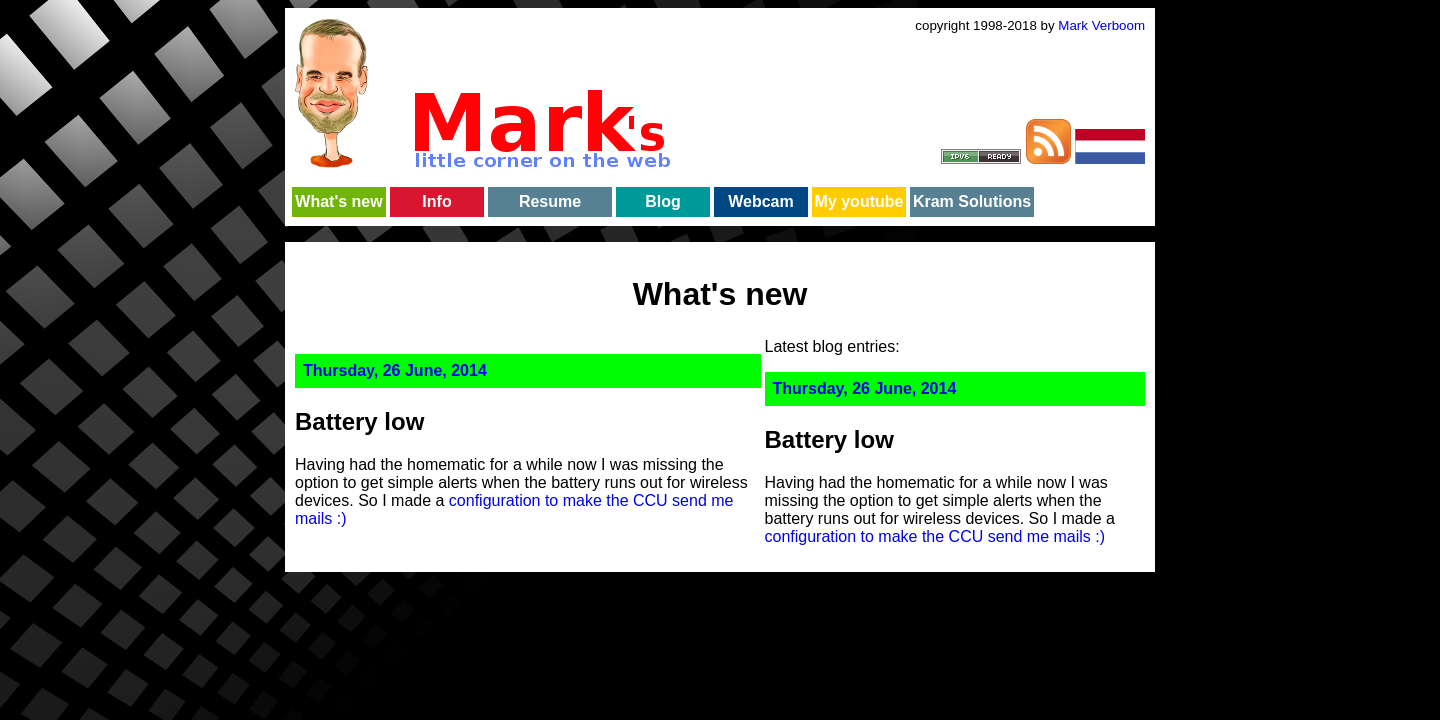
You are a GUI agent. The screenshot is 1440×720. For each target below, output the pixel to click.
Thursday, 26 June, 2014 (395, 370)
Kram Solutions (972, 201)
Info (436, 201)
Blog (663, 201)
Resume (550, 201)
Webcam (761, 201)
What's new (338, 201)
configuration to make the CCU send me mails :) (935, 536)
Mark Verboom (1101, 25)
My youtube (859, 201)
